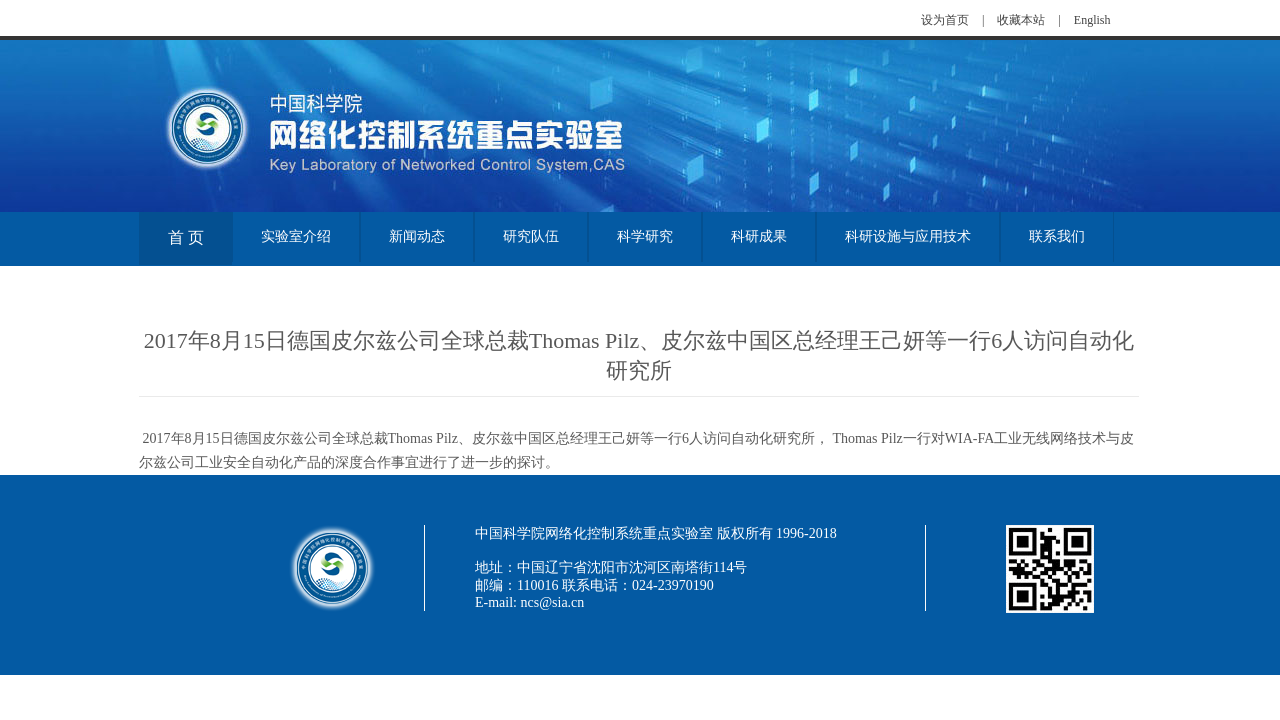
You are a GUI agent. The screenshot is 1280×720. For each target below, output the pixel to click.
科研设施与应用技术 (908, 236)
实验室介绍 (296, 236)
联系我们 (1057, 236)
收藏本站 (1021, 20)
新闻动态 (417, 236)
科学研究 (645, 236)
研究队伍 (531, 236)
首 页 (186, 237)
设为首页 (945, 20)
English (1092, 20)
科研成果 (759, 236)
